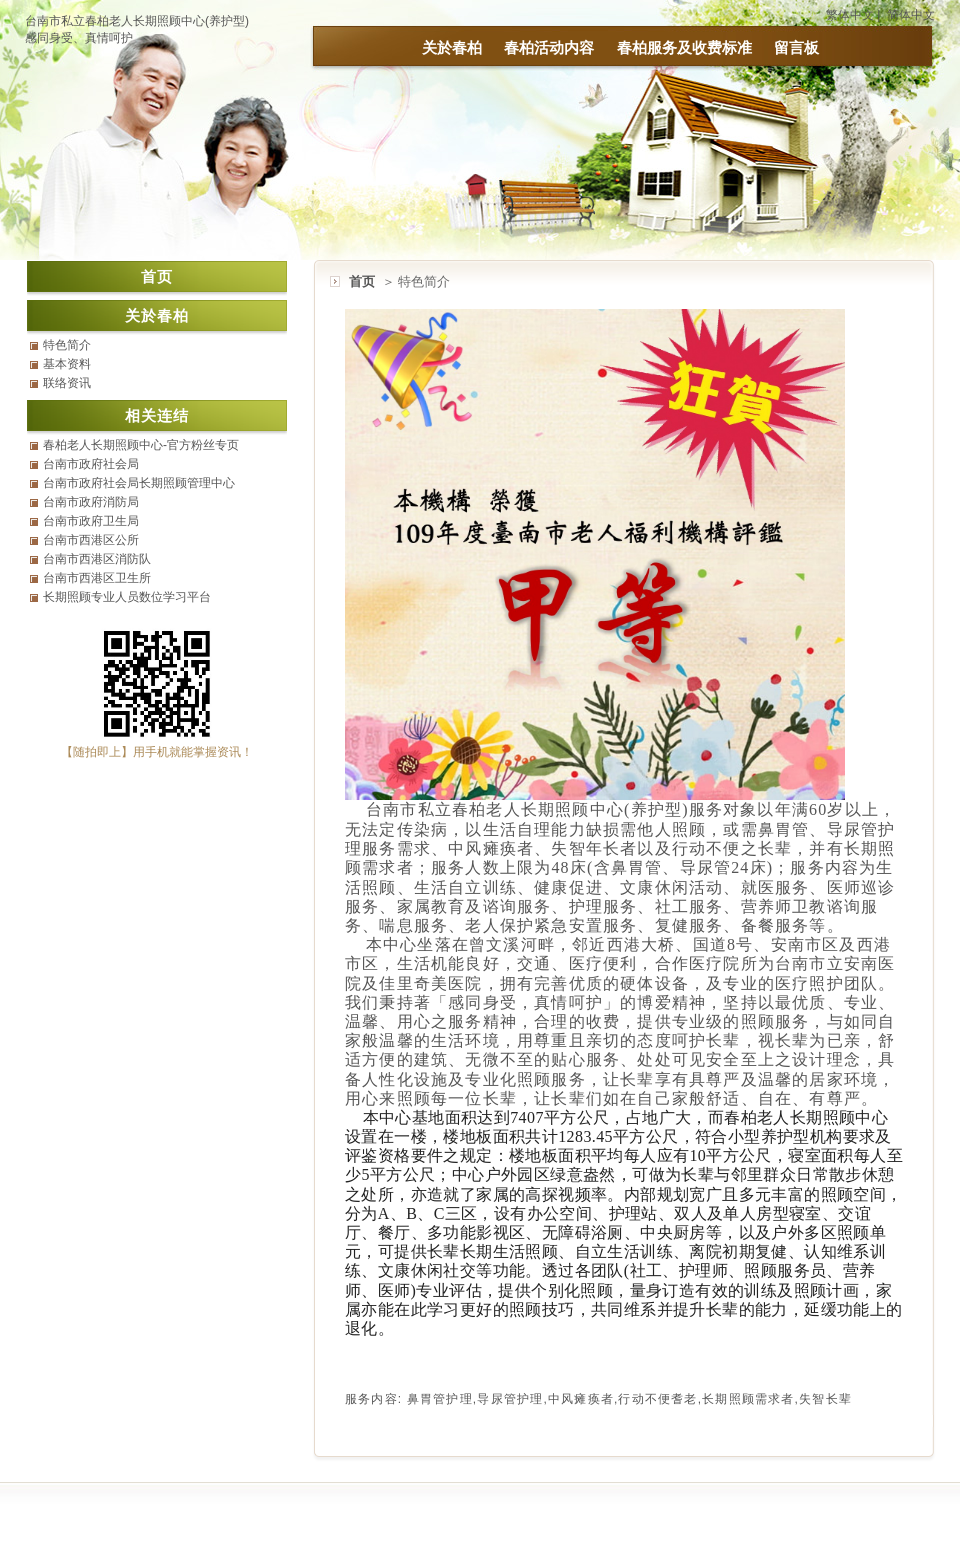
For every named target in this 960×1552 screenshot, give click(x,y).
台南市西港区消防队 (97, 559)
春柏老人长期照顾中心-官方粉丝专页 (141, 445)
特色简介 (67, 345)
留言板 (796, 47)
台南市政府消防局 (91, 502)
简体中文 (911, 15)
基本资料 (67, 364)
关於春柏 (452, 47)
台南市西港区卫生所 (97, 578)
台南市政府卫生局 (91, 521)
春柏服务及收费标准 (684, 47)
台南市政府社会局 (91, 464)
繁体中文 (850, 15)
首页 (362, 281)
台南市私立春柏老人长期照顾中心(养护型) (137, 21)
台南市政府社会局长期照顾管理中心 (139, 483)
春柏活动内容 (549, 47)
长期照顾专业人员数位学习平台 (127, 597)
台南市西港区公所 (91, 540)
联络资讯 (67, 383)
